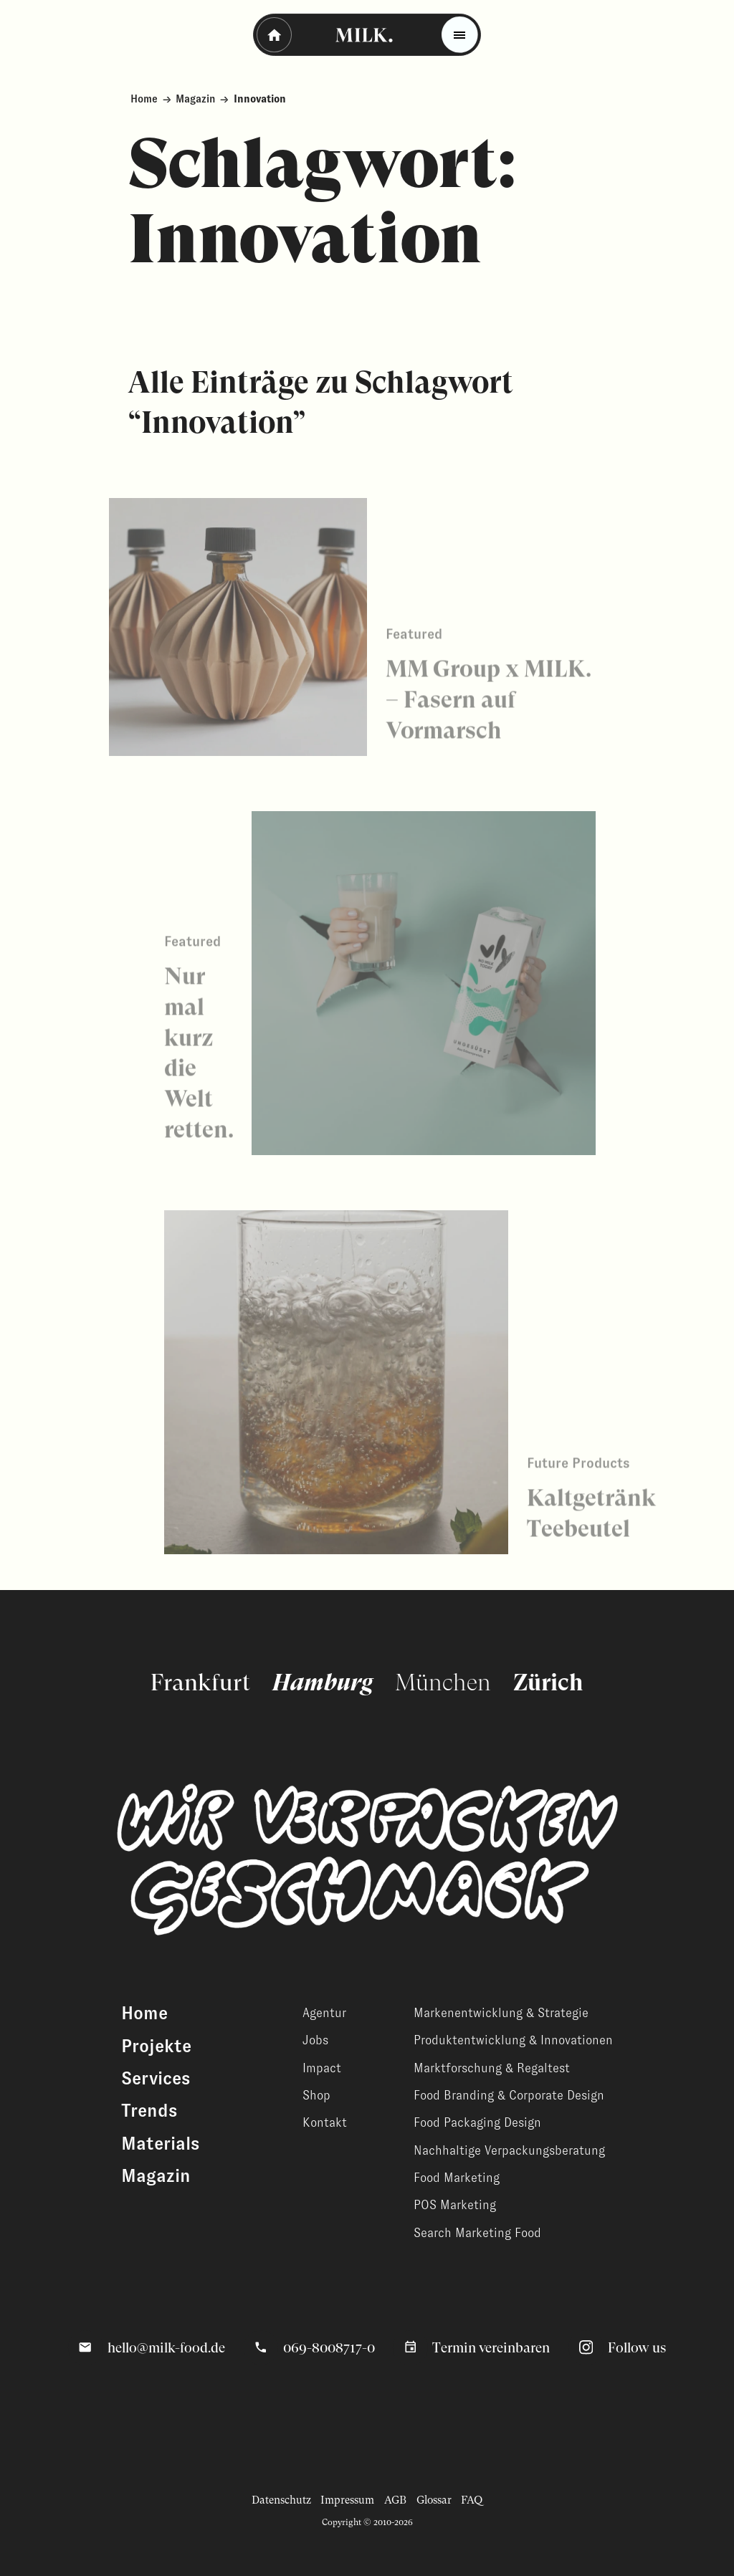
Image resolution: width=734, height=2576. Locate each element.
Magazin (195, 99)
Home (144, 99)
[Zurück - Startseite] (274, 34)
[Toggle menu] (459, 34)
